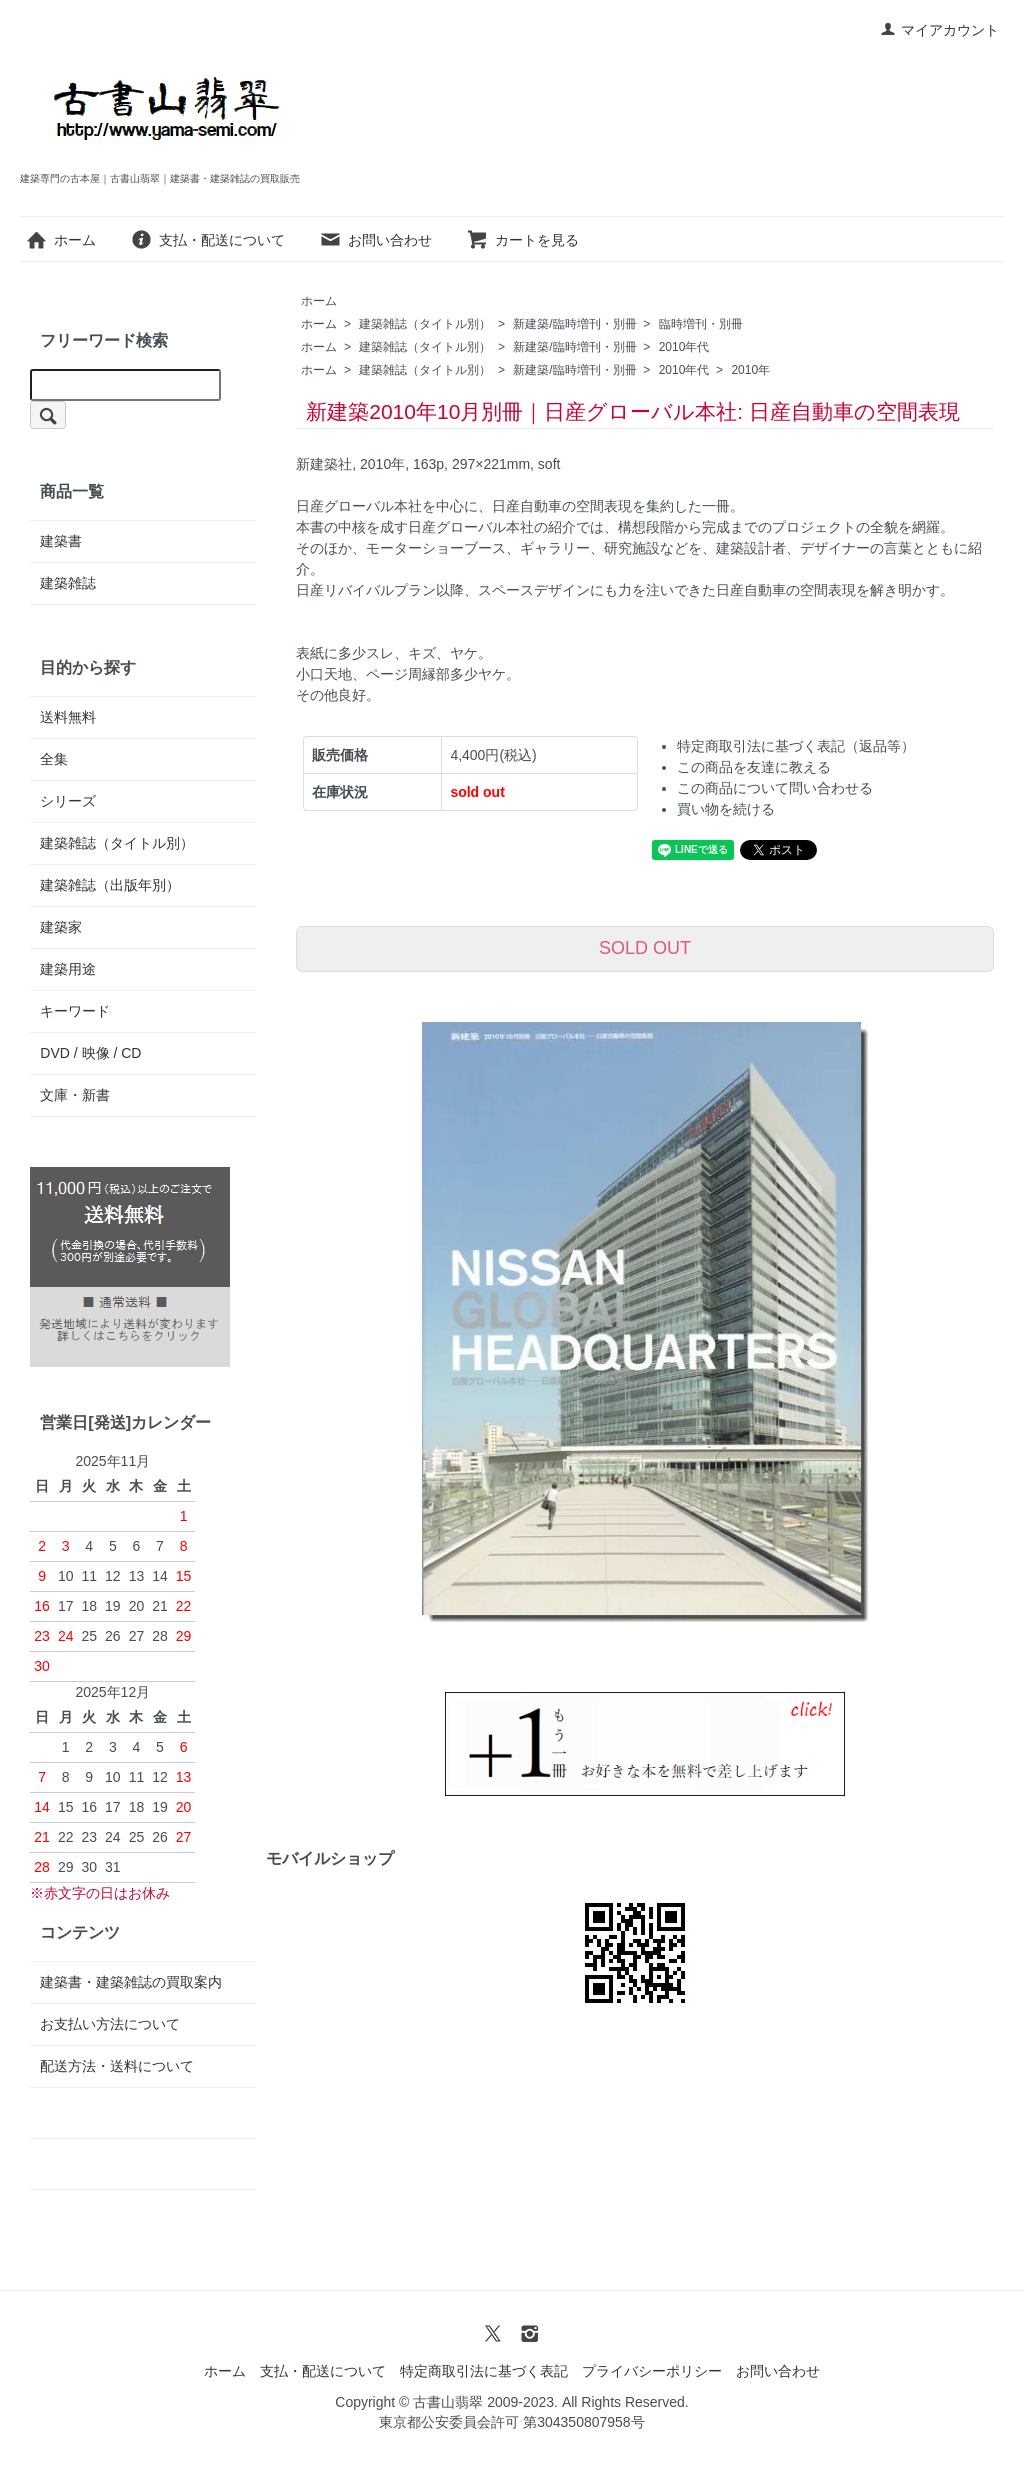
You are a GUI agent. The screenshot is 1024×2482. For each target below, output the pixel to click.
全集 (54, 759)
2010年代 (684, 347)
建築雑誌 (68, 583)
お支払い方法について (110, 2024)
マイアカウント (939, 30)
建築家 (61, 927)
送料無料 (68, 717)
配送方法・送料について (117, 2066)
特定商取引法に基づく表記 (484, 2371)
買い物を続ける (726, 809)
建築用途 (68, 969)
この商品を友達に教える (754, 767)
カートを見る (522, 240)
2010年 (750, 370)
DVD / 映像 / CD (90, 1053)
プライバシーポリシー (652, 2371)
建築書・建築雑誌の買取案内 (131, 1982)
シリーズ (68, 801)
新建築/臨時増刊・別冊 (574, 324)
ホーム (60, 240)
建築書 (61, 541)
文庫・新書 (75, 1095)
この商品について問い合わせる (775, 788)
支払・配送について (207, 240)
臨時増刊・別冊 (701, 324)
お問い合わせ (375, 240)
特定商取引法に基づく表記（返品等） (796, 746)
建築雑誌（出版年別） (110, 885)
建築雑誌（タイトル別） (425, 324)
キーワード (75, 1011)
